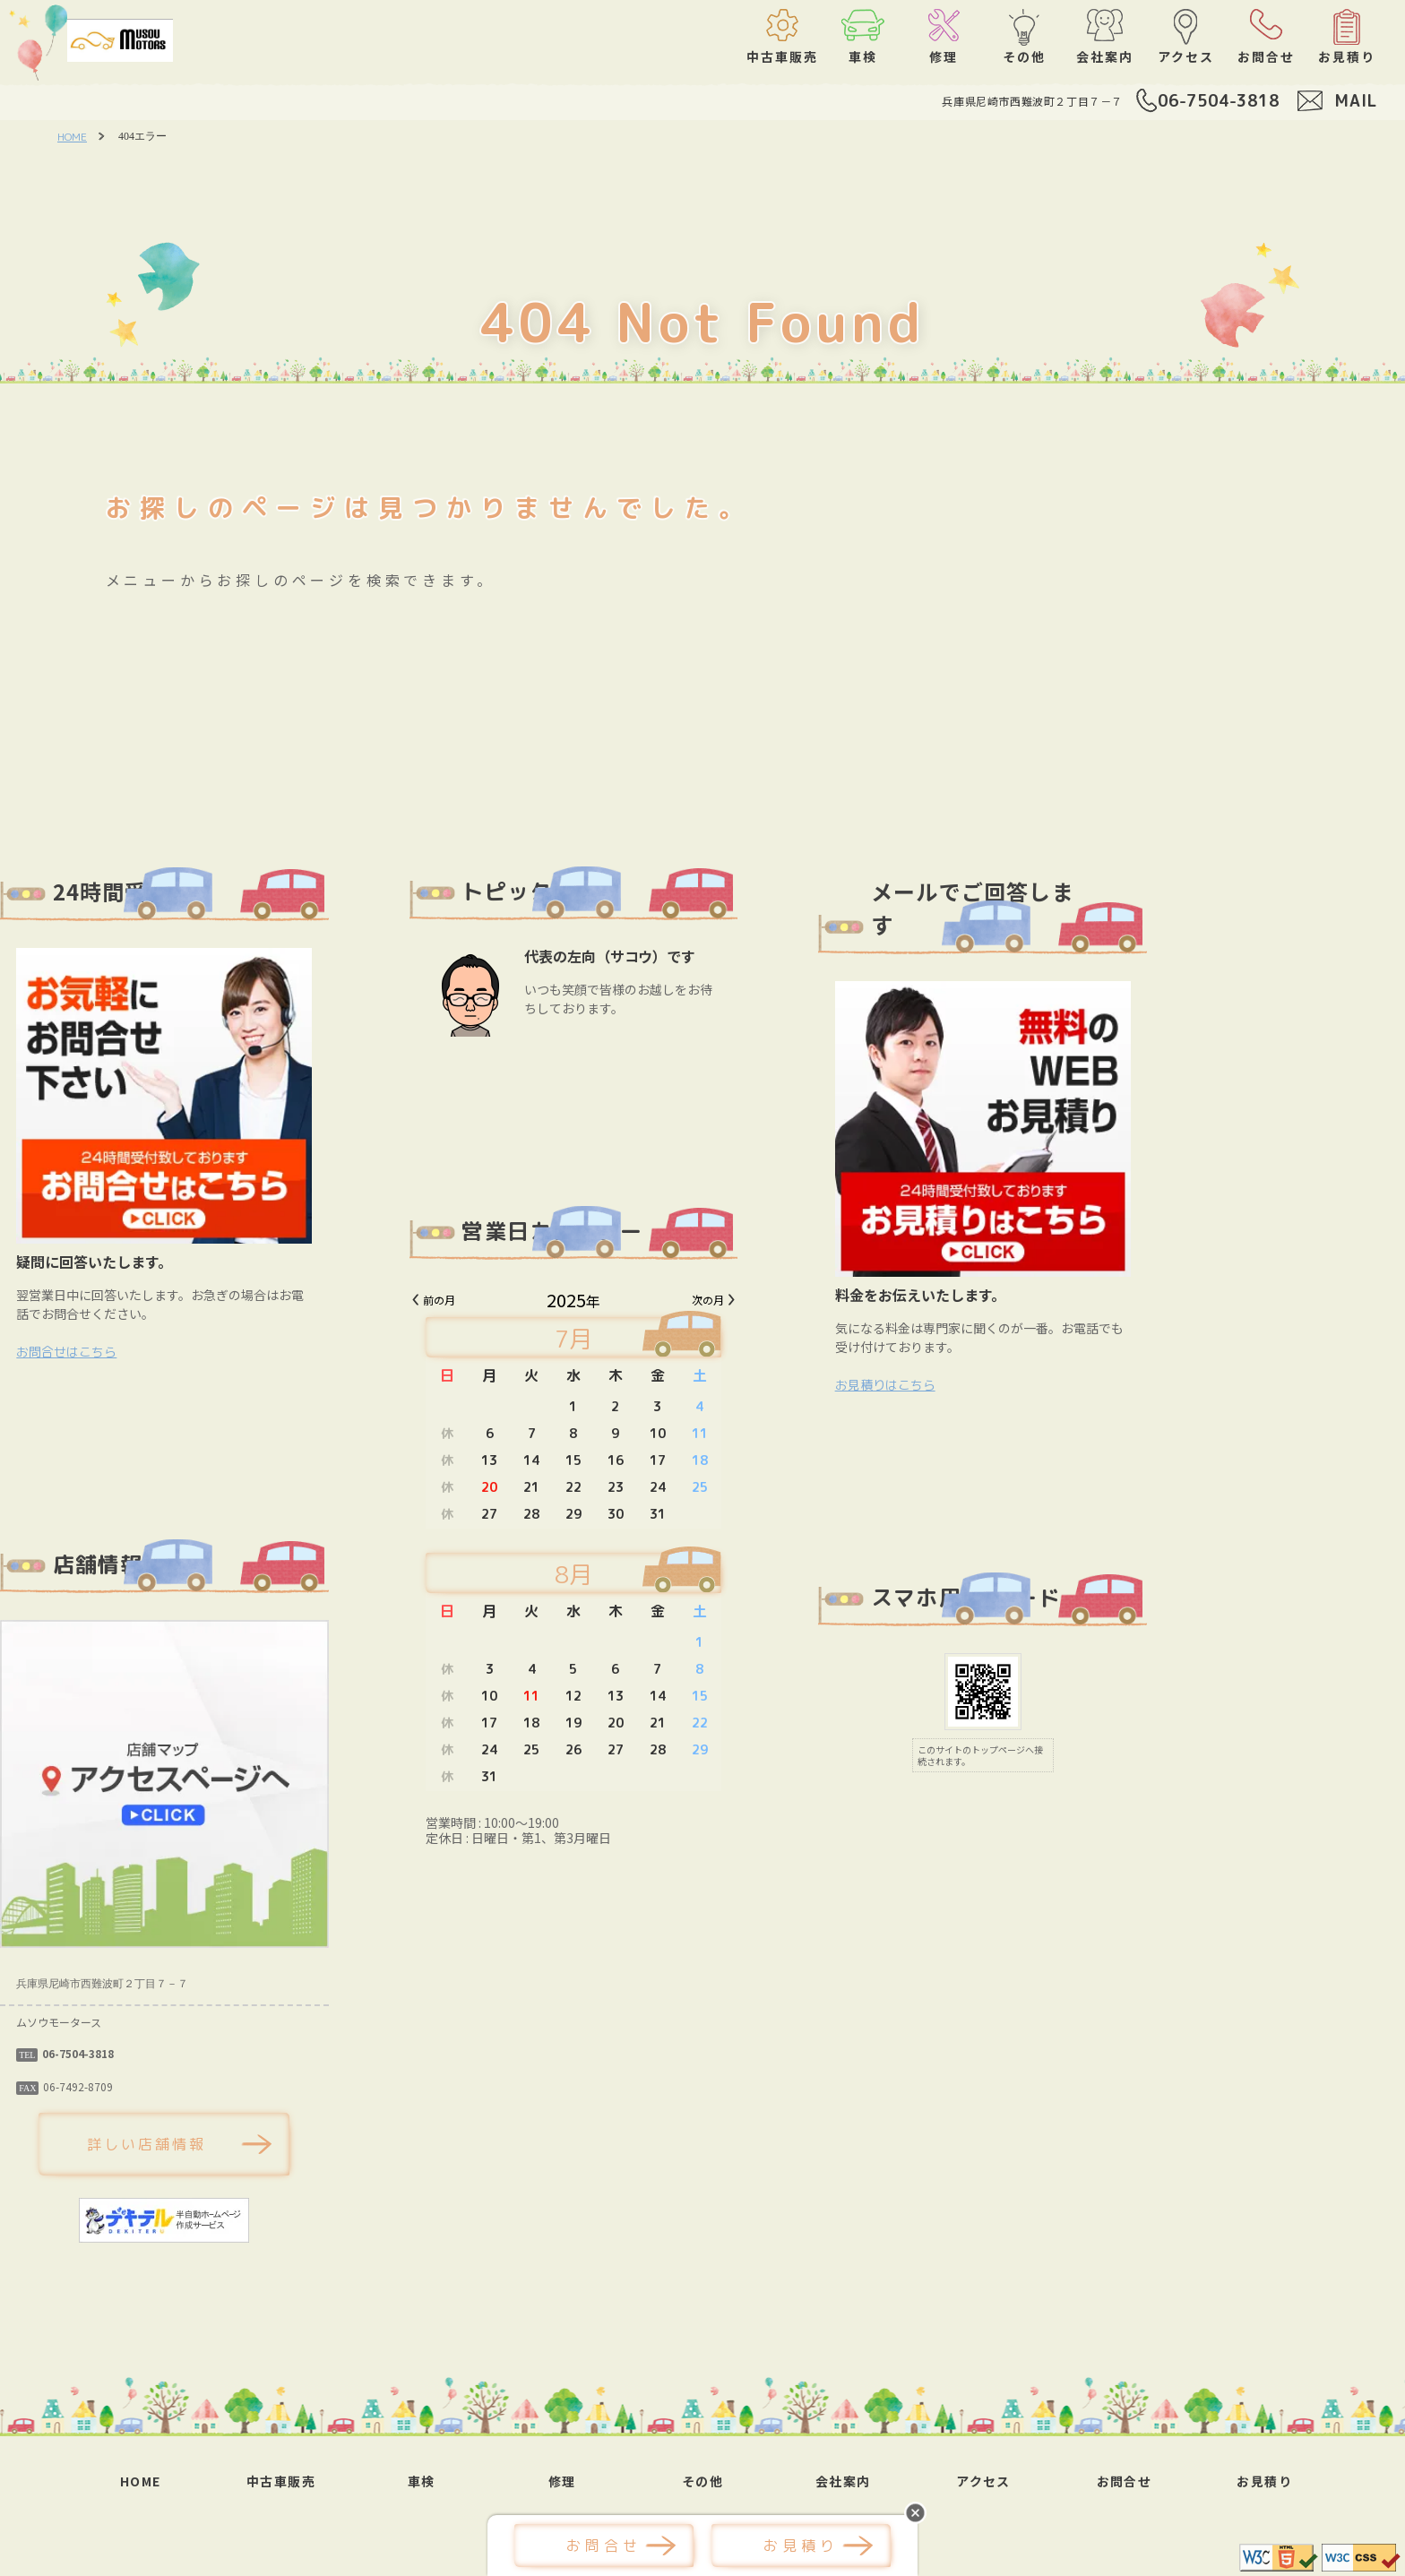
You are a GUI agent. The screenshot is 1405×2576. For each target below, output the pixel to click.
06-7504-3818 (1219, 101)
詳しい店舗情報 (275, 2144)
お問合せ (1124, 2481)
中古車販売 (280, 2481)
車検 (421, 2481)
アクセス (983, 2481)
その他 (702, 2481)
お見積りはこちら (1014, 1384)
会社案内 (843, 2481)
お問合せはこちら (195, 1351)
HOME (72, 136)
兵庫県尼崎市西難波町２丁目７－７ (1032, 100)
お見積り (1264, 2481)
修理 (562, 2481)
